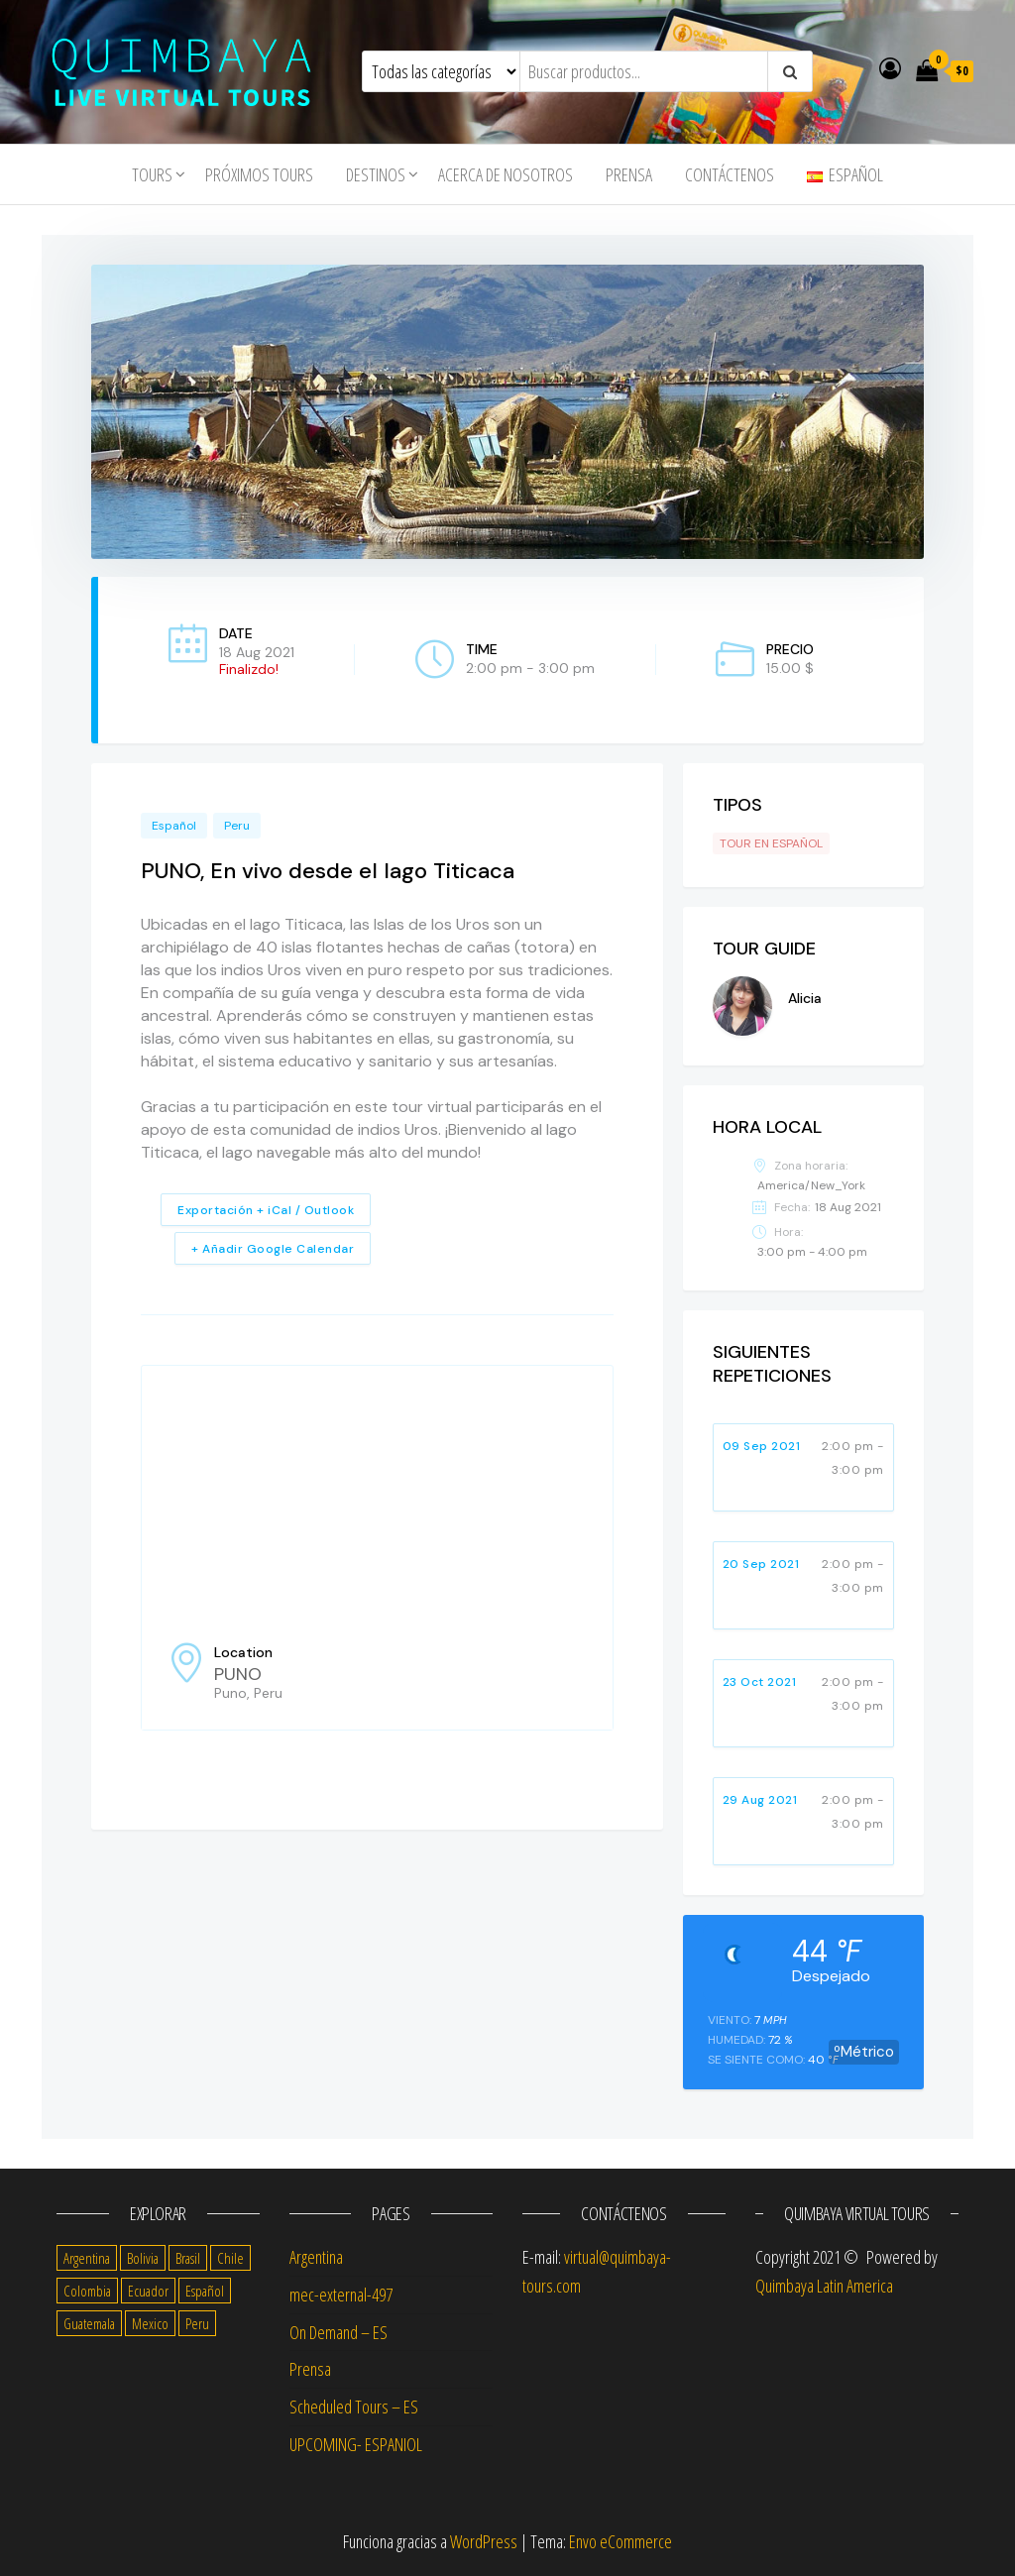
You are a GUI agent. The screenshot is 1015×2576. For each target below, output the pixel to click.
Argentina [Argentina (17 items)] (86, 2258)
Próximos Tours (259, 174)
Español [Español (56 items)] (204, 2290)
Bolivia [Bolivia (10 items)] (143, 2258)
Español (174, 826)
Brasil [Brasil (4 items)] (187, 2258)
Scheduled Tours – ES (353, 2406)
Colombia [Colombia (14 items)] (87, 2290)
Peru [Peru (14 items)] (197, 2323)
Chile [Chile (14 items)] (230, 2258)
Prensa (629, 174)
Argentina (316, 2257)
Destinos (375, 174)
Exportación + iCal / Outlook (265, 1210)
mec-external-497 (341, 2294)
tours (152, 174)
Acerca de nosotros (505, 174)
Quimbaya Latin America (824, 2285)
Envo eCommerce (620, 2541)
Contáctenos (729, 174)
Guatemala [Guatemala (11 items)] (89, 2323)
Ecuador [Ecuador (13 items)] (148, 2290)
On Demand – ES (338, 2332)
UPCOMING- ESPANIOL (355, 2444)
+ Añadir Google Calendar (272, 1249)
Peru (237, 826)
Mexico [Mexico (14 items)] (150, 2323)
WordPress (483, 2541)
